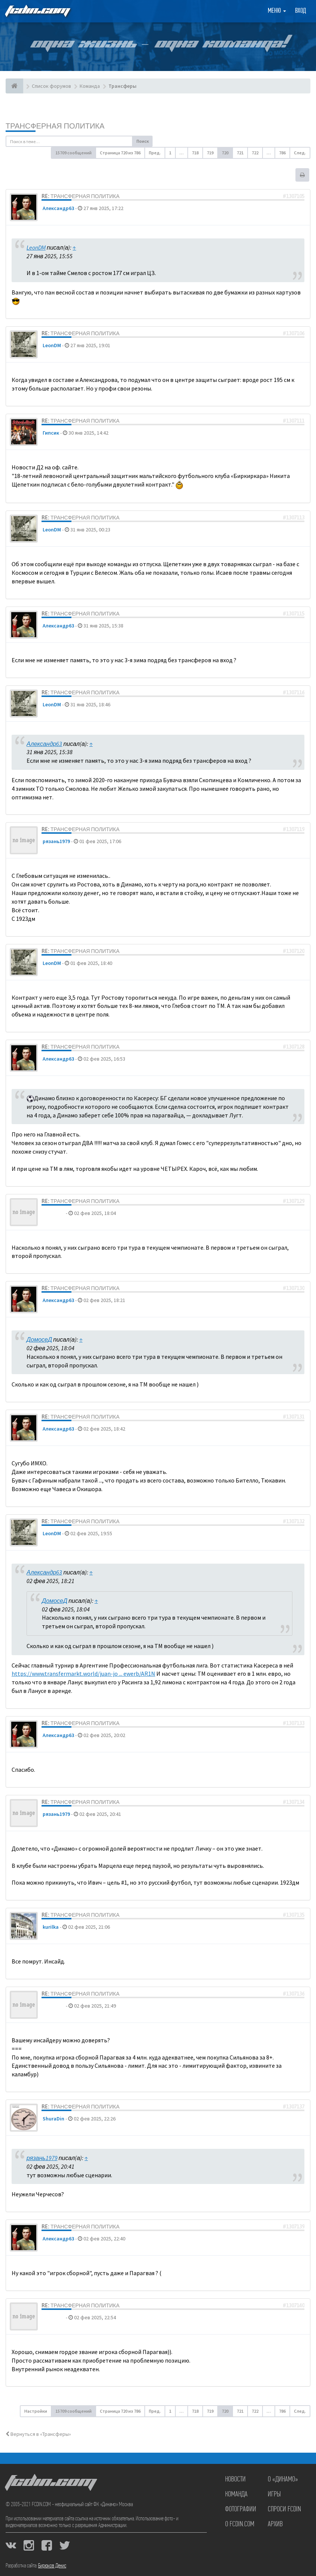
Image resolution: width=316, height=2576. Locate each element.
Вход (300, 11)
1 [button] (170, 152)
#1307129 (293, 1201)
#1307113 (293, 518)
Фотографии (240, 2509)
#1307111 (293, 421)
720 (225, 152)
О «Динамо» (283, 2479)
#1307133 (293, 1723)
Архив (275, 2524)
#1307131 (293, 1417)
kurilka (51, 1926)
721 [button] (240, 152)
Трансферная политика (55, 125)
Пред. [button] (155, 152)
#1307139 (293, 2227)
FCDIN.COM (37, 11)
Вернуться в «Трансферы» (38, 2434)
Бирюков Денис (52, 2566)
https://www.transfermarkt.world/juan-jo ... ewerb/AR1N (83, 1673)
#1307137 (293, 2107)
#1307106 (293, 333)
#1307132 (293, 1521)
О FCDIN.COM (239, 2524)
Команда (236, 2494)
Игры (274, 2494)
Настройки (35, 2411)
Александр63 (58, 208)
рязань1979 (56, 841)
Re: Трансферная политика (81, 196)
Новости (235, 2479)
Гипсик (51, 432)
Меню (277, 11)
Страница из (120, 152)
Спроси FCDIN (284, 2509)
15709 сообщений (73, 152)
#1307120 (293, 951)
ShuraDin (53, 2118)
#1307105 (293, 196)
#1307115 (293, 614)
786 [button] (282, 152)
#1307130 (293, 1288)
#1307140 (293, 2305)
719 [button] (210, 152)
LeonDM (36, 247)
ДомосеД (54, 1213)
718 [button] (195, 152)
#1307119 (293, 829)
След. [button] (300, 152)
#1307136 (293, 1994)
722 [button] (255, 152)
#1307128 (293, 1047)
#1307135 (293, 1915)
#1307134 (293, 1802)
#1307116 (293, 692)
